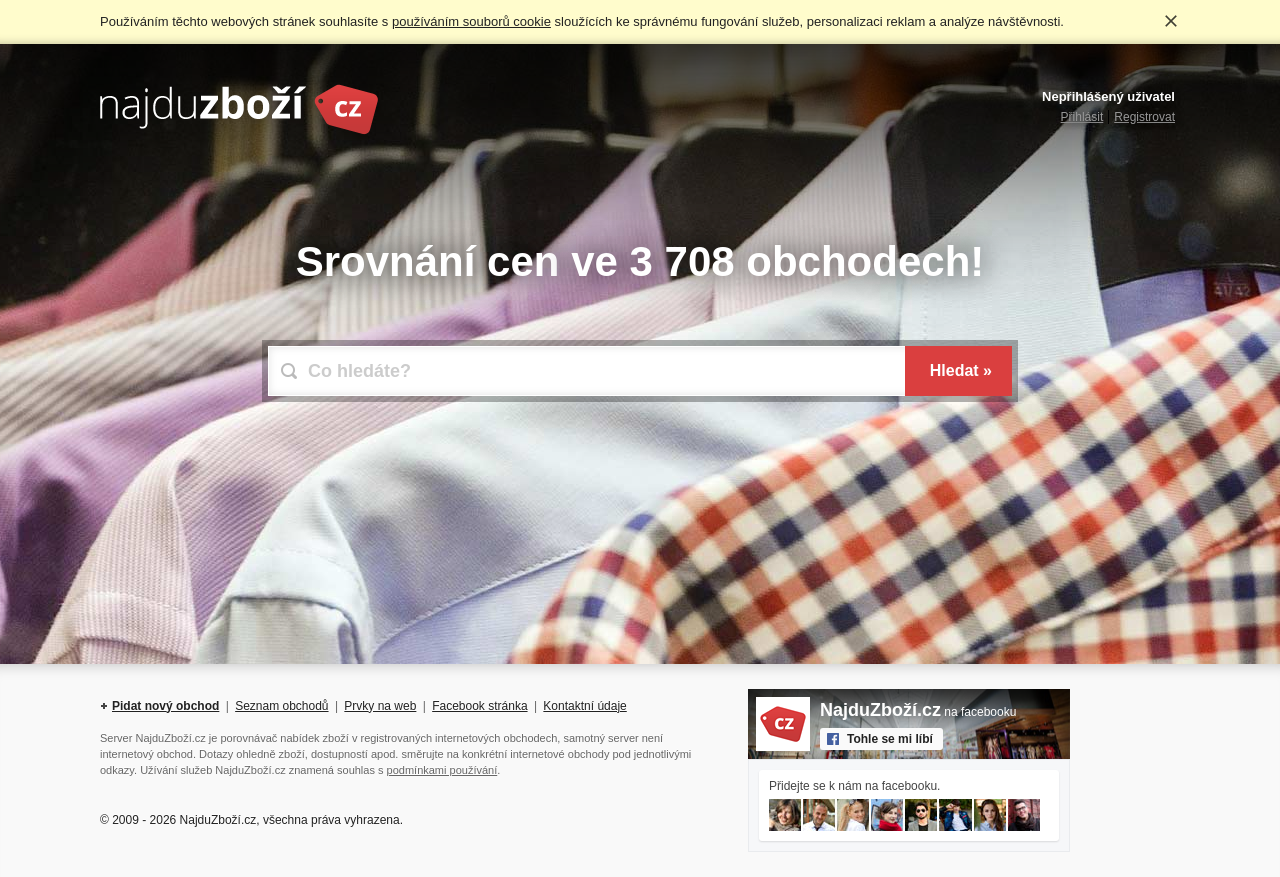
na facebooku (918, 712)
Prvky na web (380, 706)
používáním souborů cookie (471, 21)
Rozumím (1171, 21)
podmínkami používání (442, 770)
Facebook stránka (479, 706)
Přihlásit (1082, 117)
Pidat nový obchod (165, 706)
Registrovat (1144, 117)
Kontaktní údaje (584, 706)
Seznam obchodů (281, 706)
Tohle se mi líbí (890, 739)
